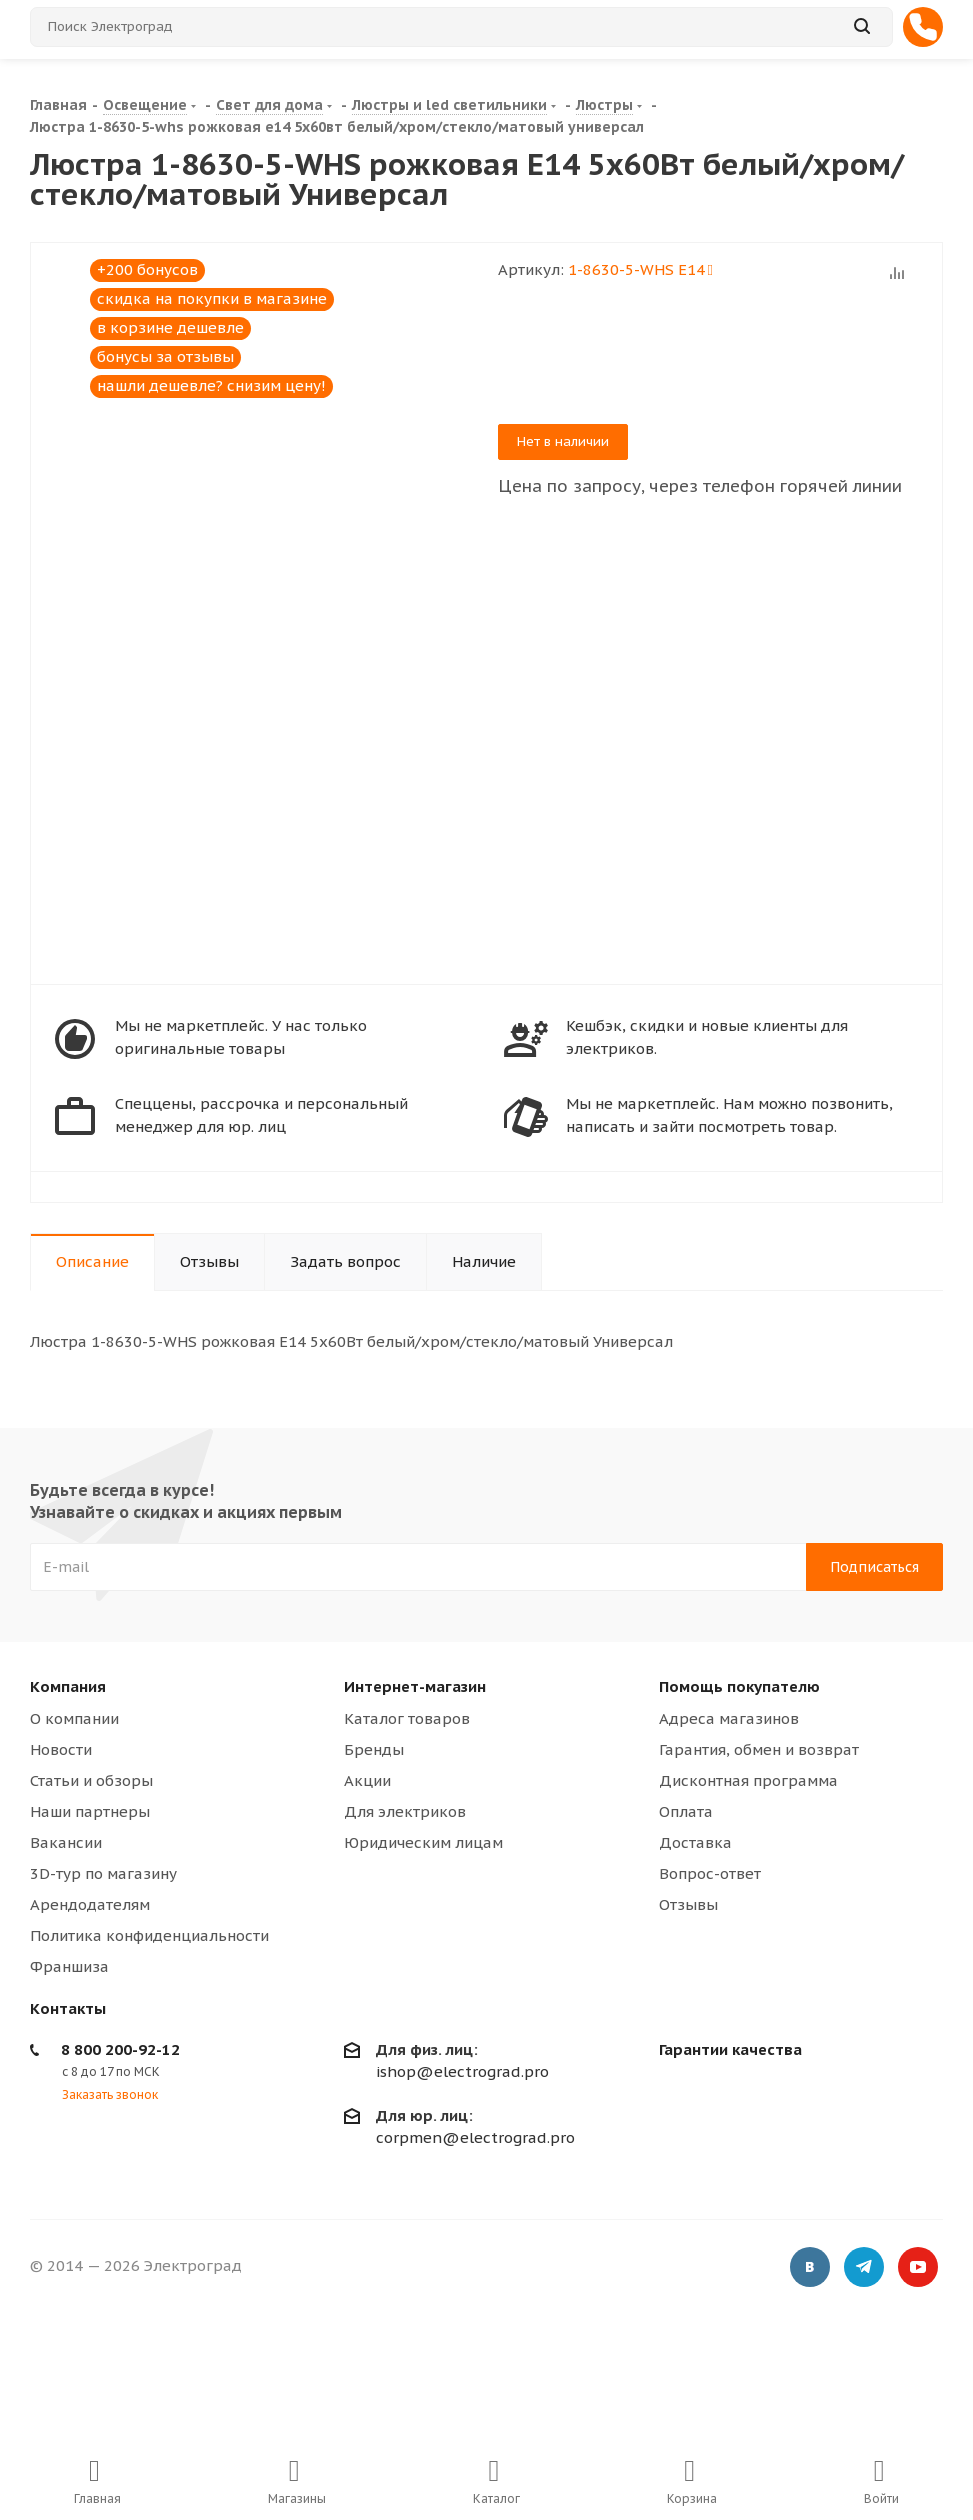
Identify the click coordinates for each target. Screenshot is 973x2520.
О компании (74, 1718)
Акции (367, 1780)
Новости (61, 1749)
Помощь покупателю (739, 1686)
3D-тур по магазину (103, 1873)
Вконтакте (810, 2269)
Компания (68, 1686)
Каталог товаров (407, 1718)
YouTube (918, 2269)
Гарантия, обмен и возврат (759, 1749)
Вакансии (66, 1842)
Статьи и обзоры (91, 1780)
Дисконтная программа (748, 1780)
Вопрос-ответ (710, 1873)
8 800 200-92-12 (120, 2049)
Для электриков (405, 1811)
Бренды (374, 1749)
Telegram (864, 2269)
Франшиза (69, 1966)
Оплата (686, 1811)
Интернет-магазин (415, 1686)
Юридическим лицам (423, 1842)
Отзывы (688, 1904)
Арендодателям (90, 1904)
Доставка (695, 1842)
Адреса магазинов (729, 1718)
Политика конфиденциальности (149, 1935)
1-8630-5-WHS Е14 (640, 269)
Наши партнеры (90, 1811)
